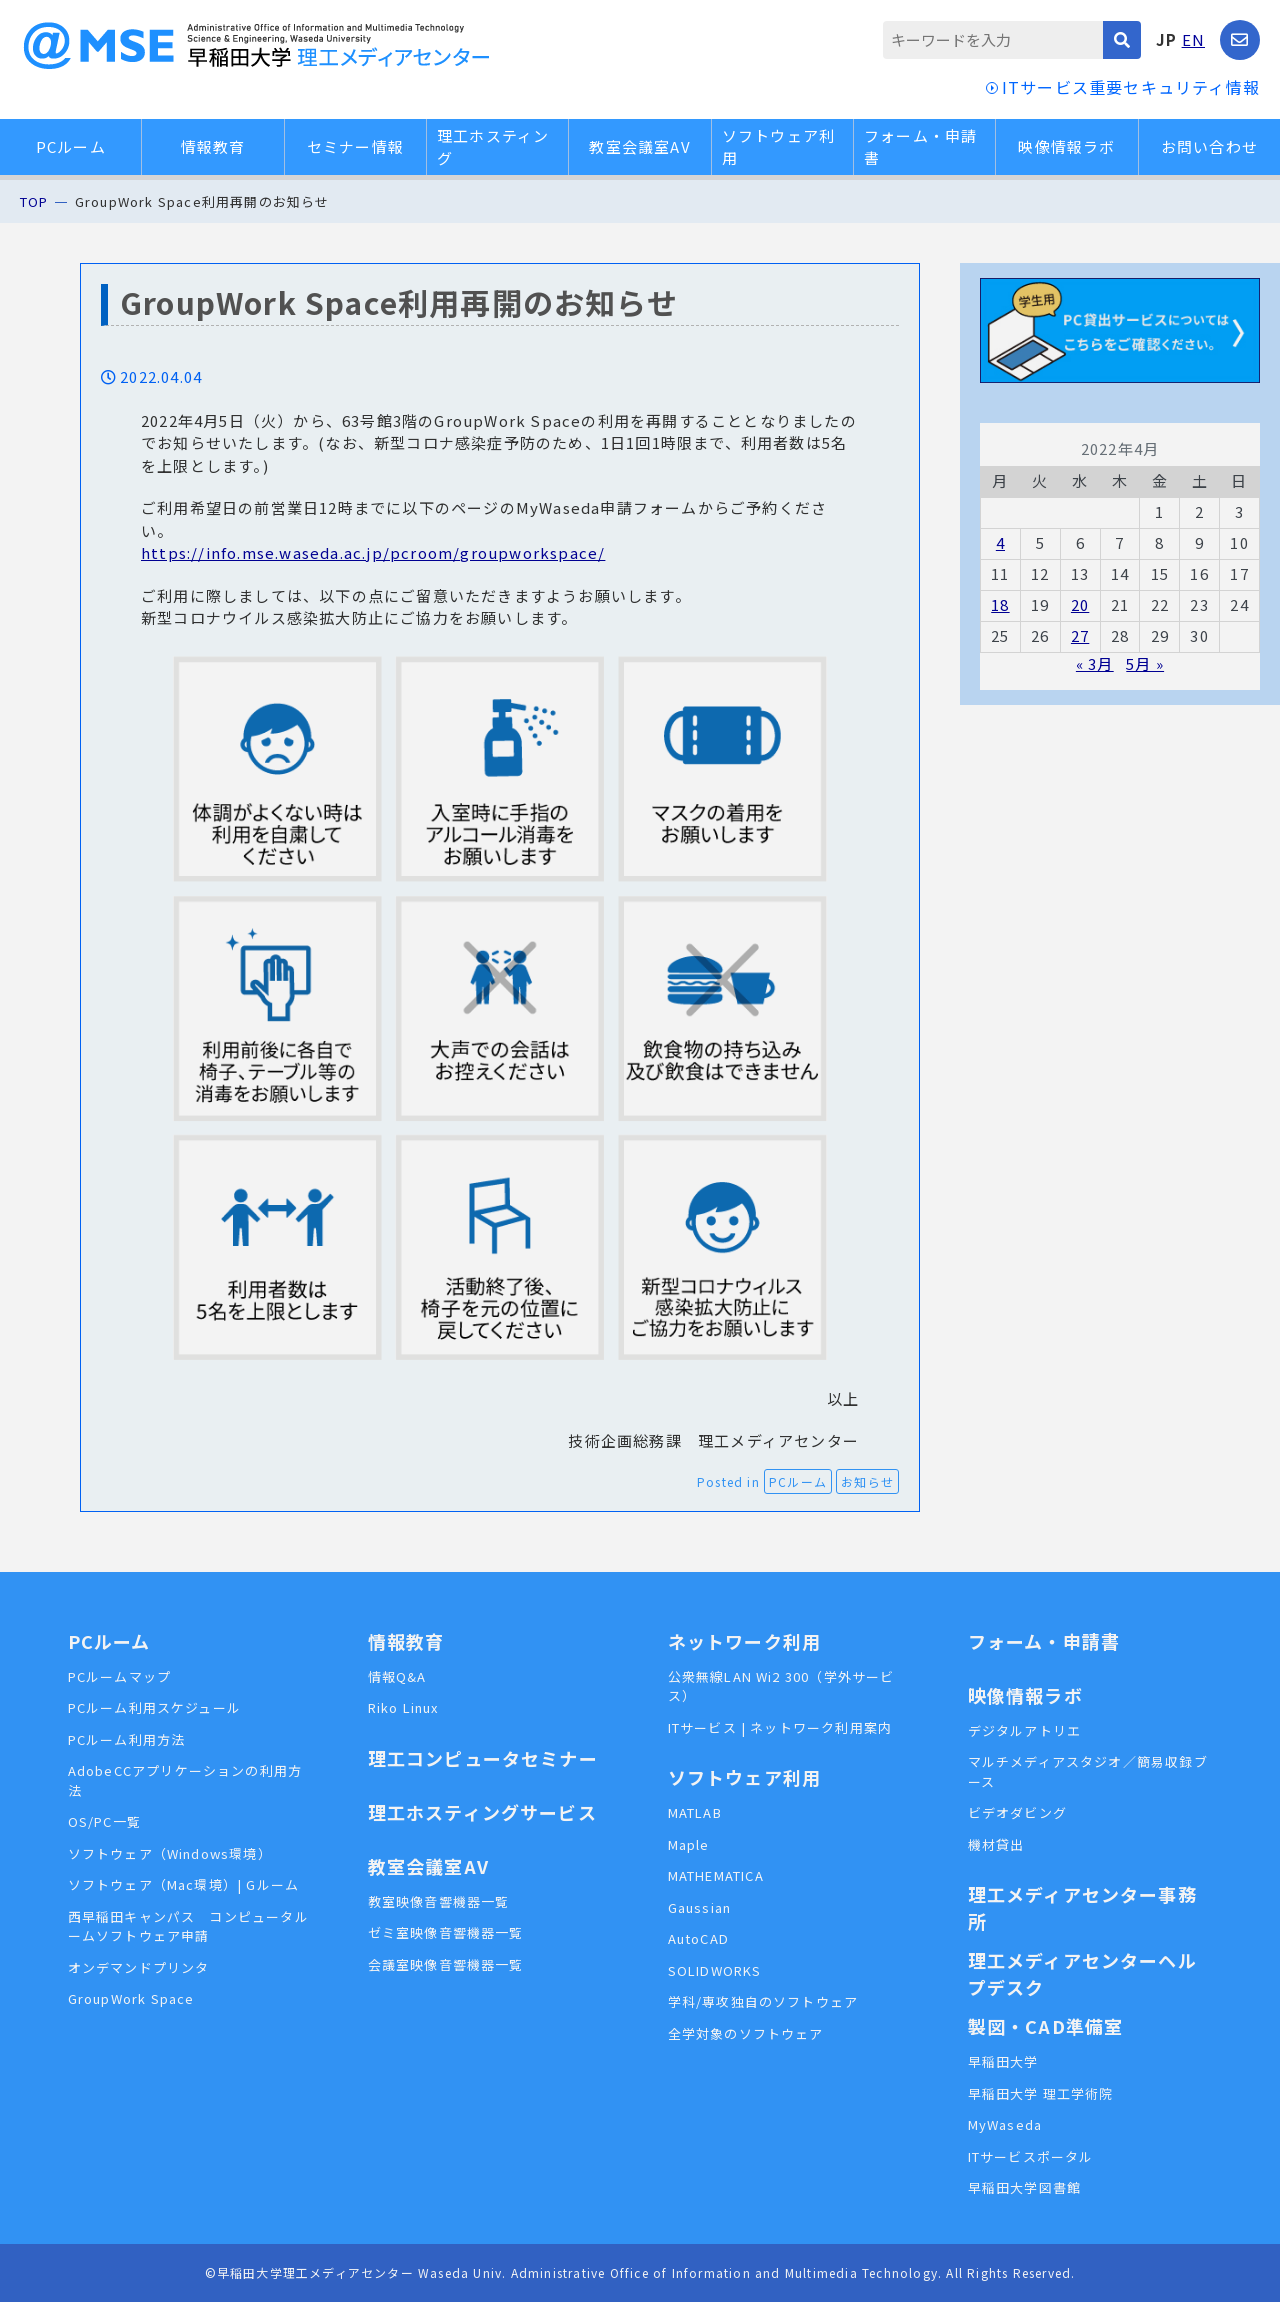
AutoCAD (698, 1938)
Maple (689, 1844)
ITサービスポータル (1031, 2156)
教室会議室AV (639, 146)
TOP (34, 201)
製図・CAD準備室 (1046, 2026)
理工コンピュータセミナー (483, 1758)
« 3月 (1095, 663)
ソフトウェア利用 (778, 147)
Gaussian (700, 1907)
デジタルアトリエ (1025, 1730)
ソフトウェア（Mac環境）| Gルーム (184, 1884)
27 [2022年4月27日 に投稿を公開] (1080, 635)
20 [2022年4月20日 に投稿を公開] (1080, 604)
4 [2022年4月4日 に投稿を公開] (1000, 542)
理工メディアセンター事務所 (1082, 1907)
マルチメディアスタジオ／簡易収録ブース (1088, 1771)
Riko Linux (403, 1707)
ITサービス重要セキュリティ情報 (1131, 87)
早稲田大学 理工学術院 (1041, 2093)
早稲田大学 (1003, 2061)
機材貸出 (996, 1844)
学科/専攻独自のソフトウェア (763, 2001)
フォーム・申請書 (920, 147)
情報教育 (213, 146)
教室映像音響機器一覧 (439, 1901)
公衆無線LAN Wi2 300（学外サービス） (781, 1686)
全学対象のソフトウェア (746, 2033)
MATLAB (695, 1812)
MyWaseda (1005, 2124)
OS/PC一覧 (104, 1821)
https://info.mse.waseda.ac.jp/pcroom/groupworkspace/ (373, 552)
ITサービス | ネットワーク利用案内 (780, 1727)
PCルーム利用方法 (127, 1739)
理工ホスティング (493, 147)
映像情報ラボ (1066, 146)
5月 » (1145, 663)
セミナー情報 (355, 146)
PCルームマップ (120, 1676)
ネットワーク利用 (745, 1641)
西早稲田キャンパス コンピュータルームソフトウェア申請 (188, 1926)
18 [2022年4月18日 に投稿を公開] (1000, 604)
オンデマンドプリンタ (139, 1967)
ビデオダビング (1017, 1812)
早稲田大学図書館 (1025, 2187)
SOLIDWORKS (715, 1970)
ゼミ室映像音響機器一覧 (446, 1932)
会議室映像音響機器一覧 (446, 1964)
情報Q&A (397, 1676)
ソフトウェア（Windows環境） (170, 1853)
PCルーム (71, 146)
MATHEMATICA (716, 1875)
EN (1193, 39)
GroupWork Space (131, 1998)
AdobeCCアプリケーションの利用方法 (185, 1780)
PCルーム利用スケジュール (155, 1707)
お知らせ (867, 1481)
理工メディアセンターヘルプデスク (1082, 1973)
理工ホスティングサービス (482, 1812)
